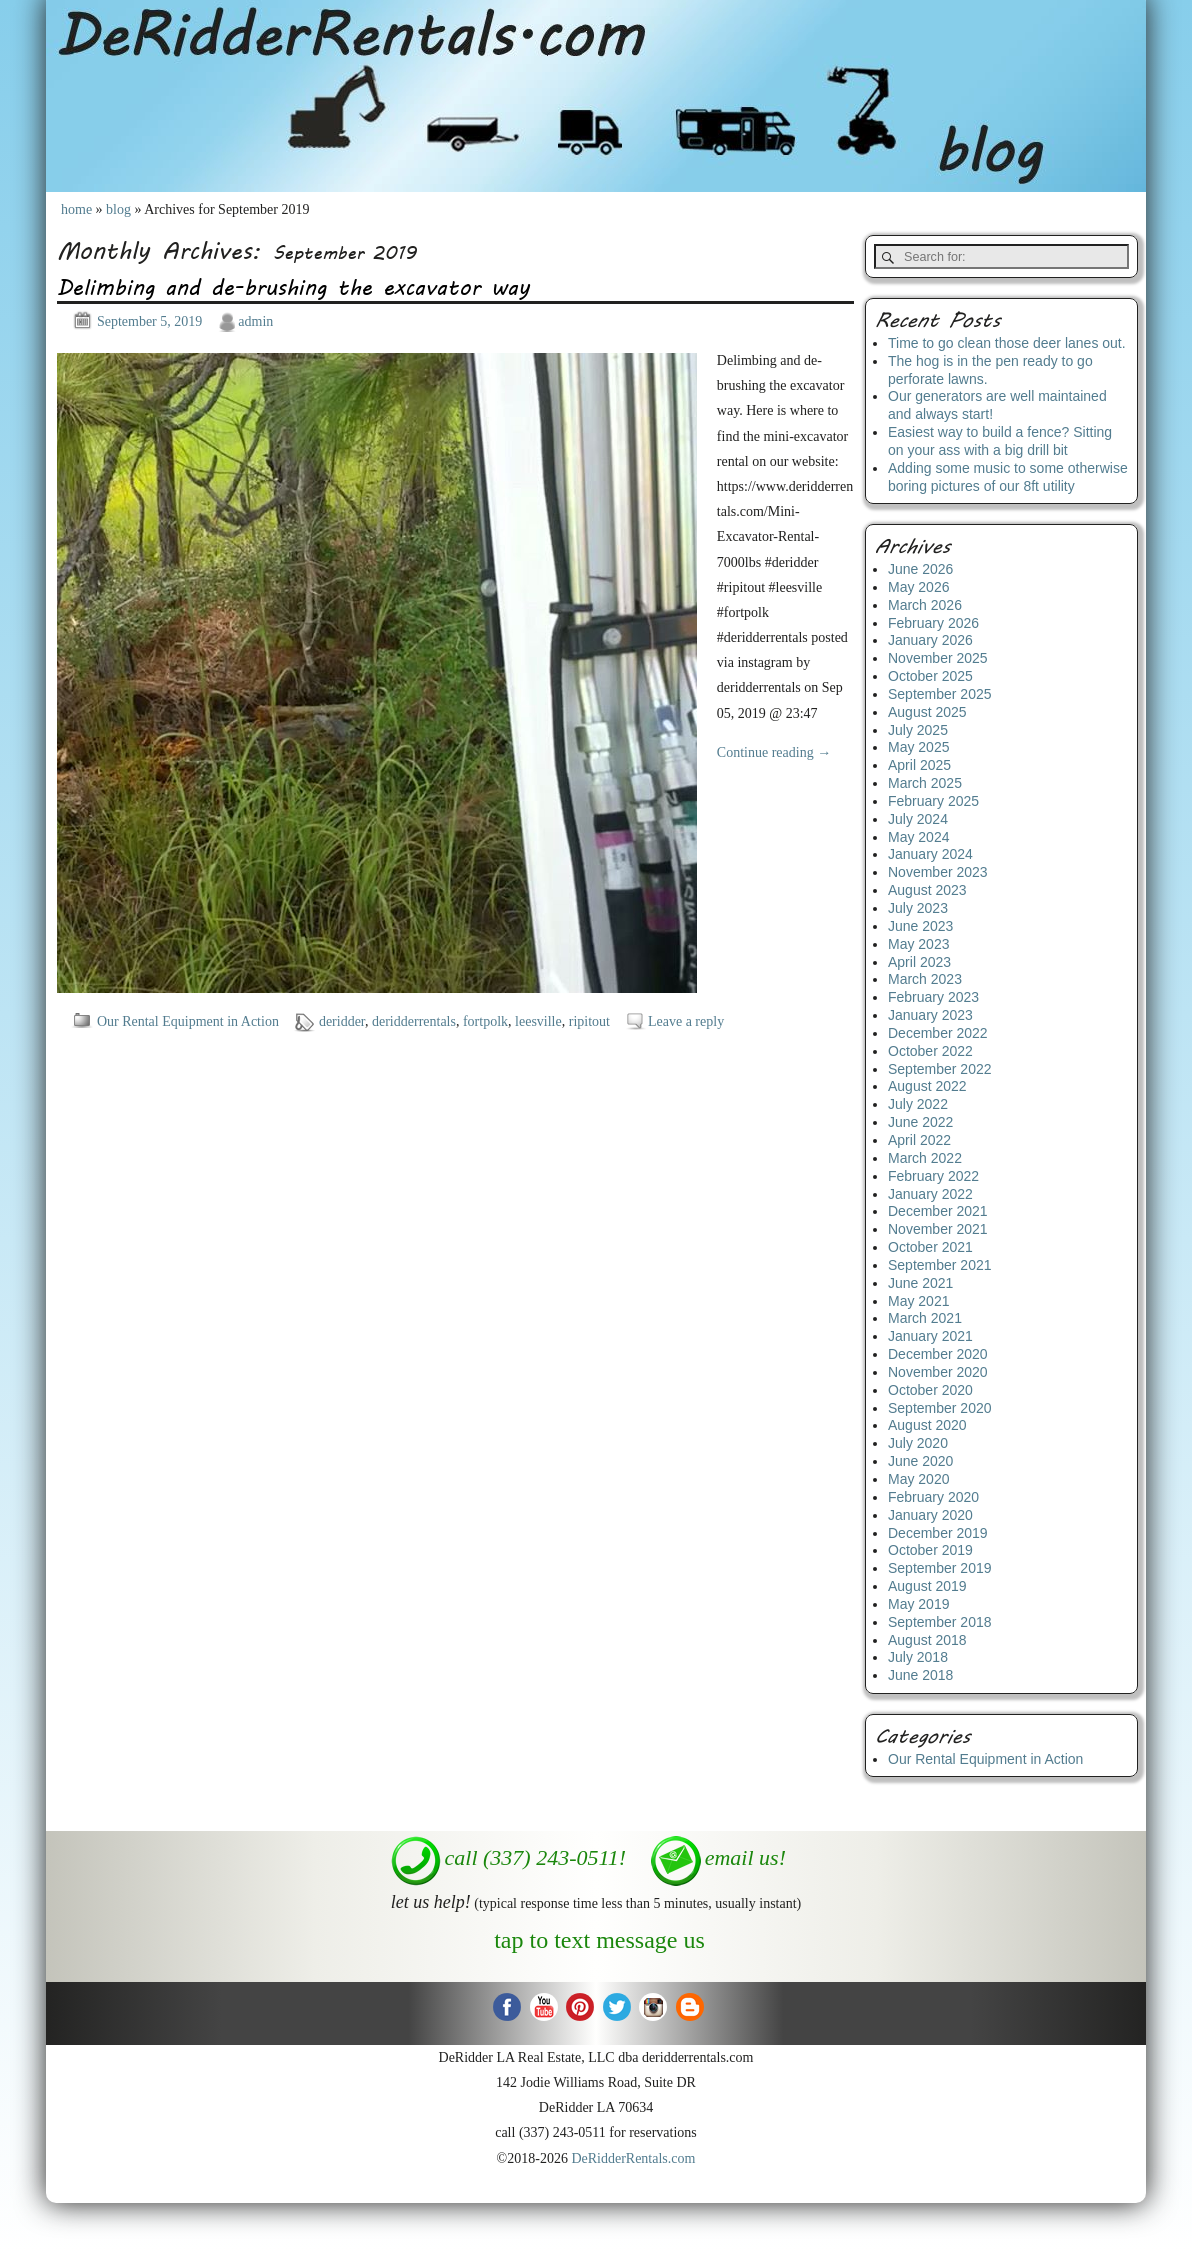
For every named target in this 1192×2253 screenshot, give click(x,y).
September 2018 (940, 1622)
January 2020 (930, 1515)
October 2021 (930, 1247)
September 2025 (940, 694)
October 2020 (930, 1390)
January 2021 (930, 1336)
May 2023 (918, 944)
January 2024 (930, 854)
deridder (342, 1021)
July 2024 (918, 819)
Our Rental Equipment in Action (188, 1021)
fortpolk (485, 1021)
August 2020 (927, 1425)
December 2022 (938, 1033)
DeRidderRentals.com (633, 2158)
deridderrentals (414, 1021)
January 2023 (930, 1015)
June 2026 (920, 569)
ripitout (589, 1021)
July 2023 (918, 908)
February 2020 (933, 1497)
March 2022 (925, 1158)
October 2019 (930, 1550)
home (76, 209)
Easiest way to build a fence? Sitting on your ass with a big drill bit (1000, 441)
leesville (538, 1021)
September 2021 (940, 1265)
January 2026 (930, 640)
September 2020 (940, 1408)
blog (118, 209)
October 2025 (930, 676)
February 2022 (933, 1176)
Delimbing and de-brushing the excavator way (293, 286)
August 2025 (927, 712)
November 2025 (938, 658)
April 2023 (919, 962)
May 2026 (918, 587)
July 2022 (918, 1104)
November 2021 (938, 1229)
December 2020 (938, 1354)
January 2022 (930, 1194)
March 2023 (925, 979)
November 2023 (938, 872)
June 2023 (920, 926)
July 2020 (918, 1443)
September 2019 (940, 1568)
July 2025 (918, 730)
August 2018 (927, 1640)
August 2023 (927, 890)
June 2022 (920, 1122)
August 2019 (927, 1586)
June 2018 (920, 1675)
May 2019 (918, 1604)
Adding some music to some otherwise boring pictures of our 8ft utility (1008, 477)
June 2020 (920, 1461)
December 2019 (938, 1533)
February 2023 (933, 997)
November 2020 (938, 1372)
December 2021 (938, 1211)
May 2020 (918, 1479)
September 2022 (940, 1069)
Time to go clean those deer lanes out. (1007, 343)
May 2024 (918, 837)
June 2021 (920, 1283)
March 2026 (925, 605)
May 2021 (918, 1301)
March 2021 (925, 1318)
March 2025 (925, 783)
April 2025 (919, 765)
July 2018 (918, 1657)
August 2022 (927, 1086)
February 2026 (933, 623)
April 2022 (919, 1140)
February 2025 (933, 801)
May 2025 (918, 747)
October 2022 (930, 1051)
